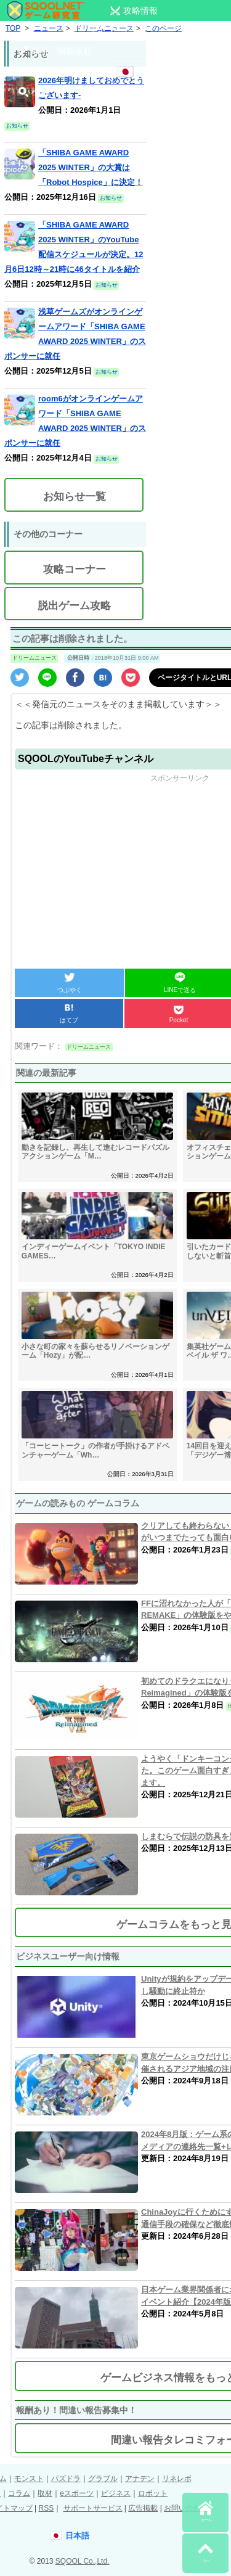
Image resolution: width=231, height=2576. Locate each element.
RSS (46, 2508)
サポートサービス (93, 2508)
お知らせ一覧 (74, 496)
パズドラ (66, 2478)
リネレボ (177, 2478)
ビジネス (116, 2493)
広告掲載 (143, 2508)
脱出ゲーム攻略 (74, 606)
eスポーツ (77, 2493)
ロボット (153, 2493)
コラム (19, 2493)
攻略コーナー (74, 569)
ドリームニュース (34, 658)
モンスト (29, 2478)
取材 (45, 2493)
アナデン (140, 2478)
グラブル (103, 2478)
